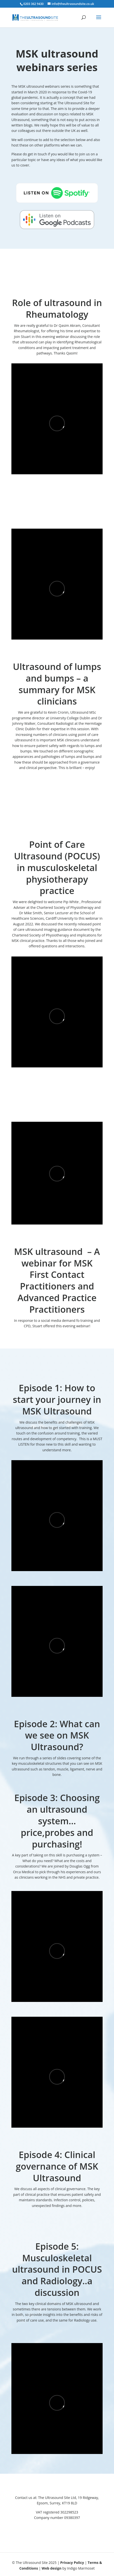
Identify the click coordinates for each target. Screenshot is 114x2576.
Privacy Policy (72, 2562)
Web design (51, 2568)
